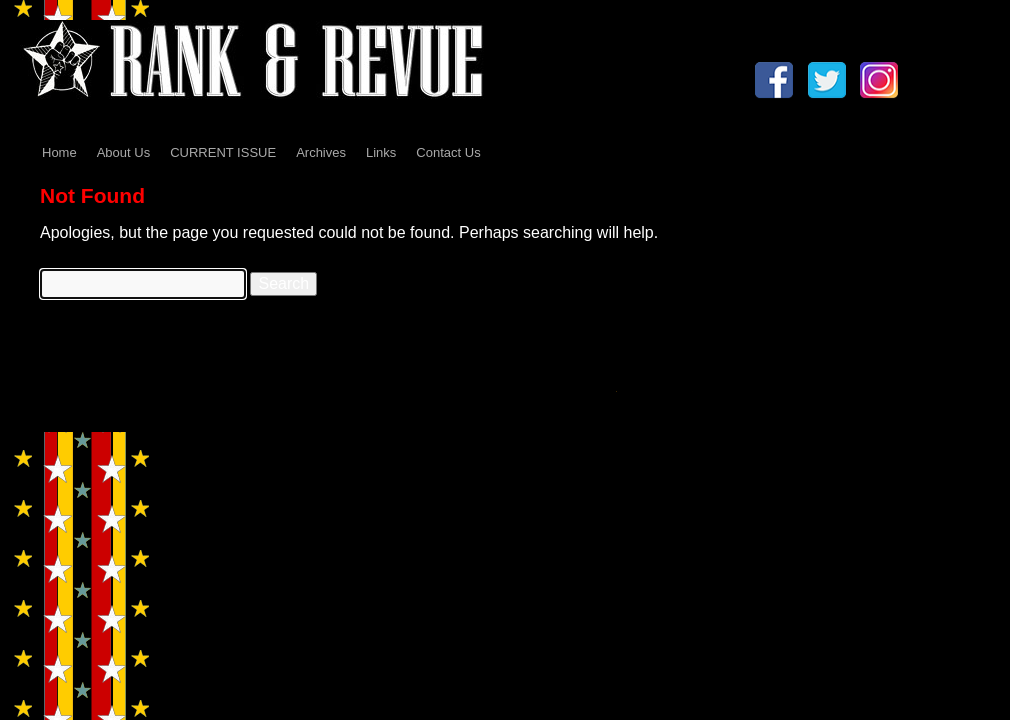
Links (381, 152)
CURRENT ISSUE (223, 152)
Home (59, 152)
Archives (321, 152)
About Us (123, 152)
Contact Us (448, 152)
